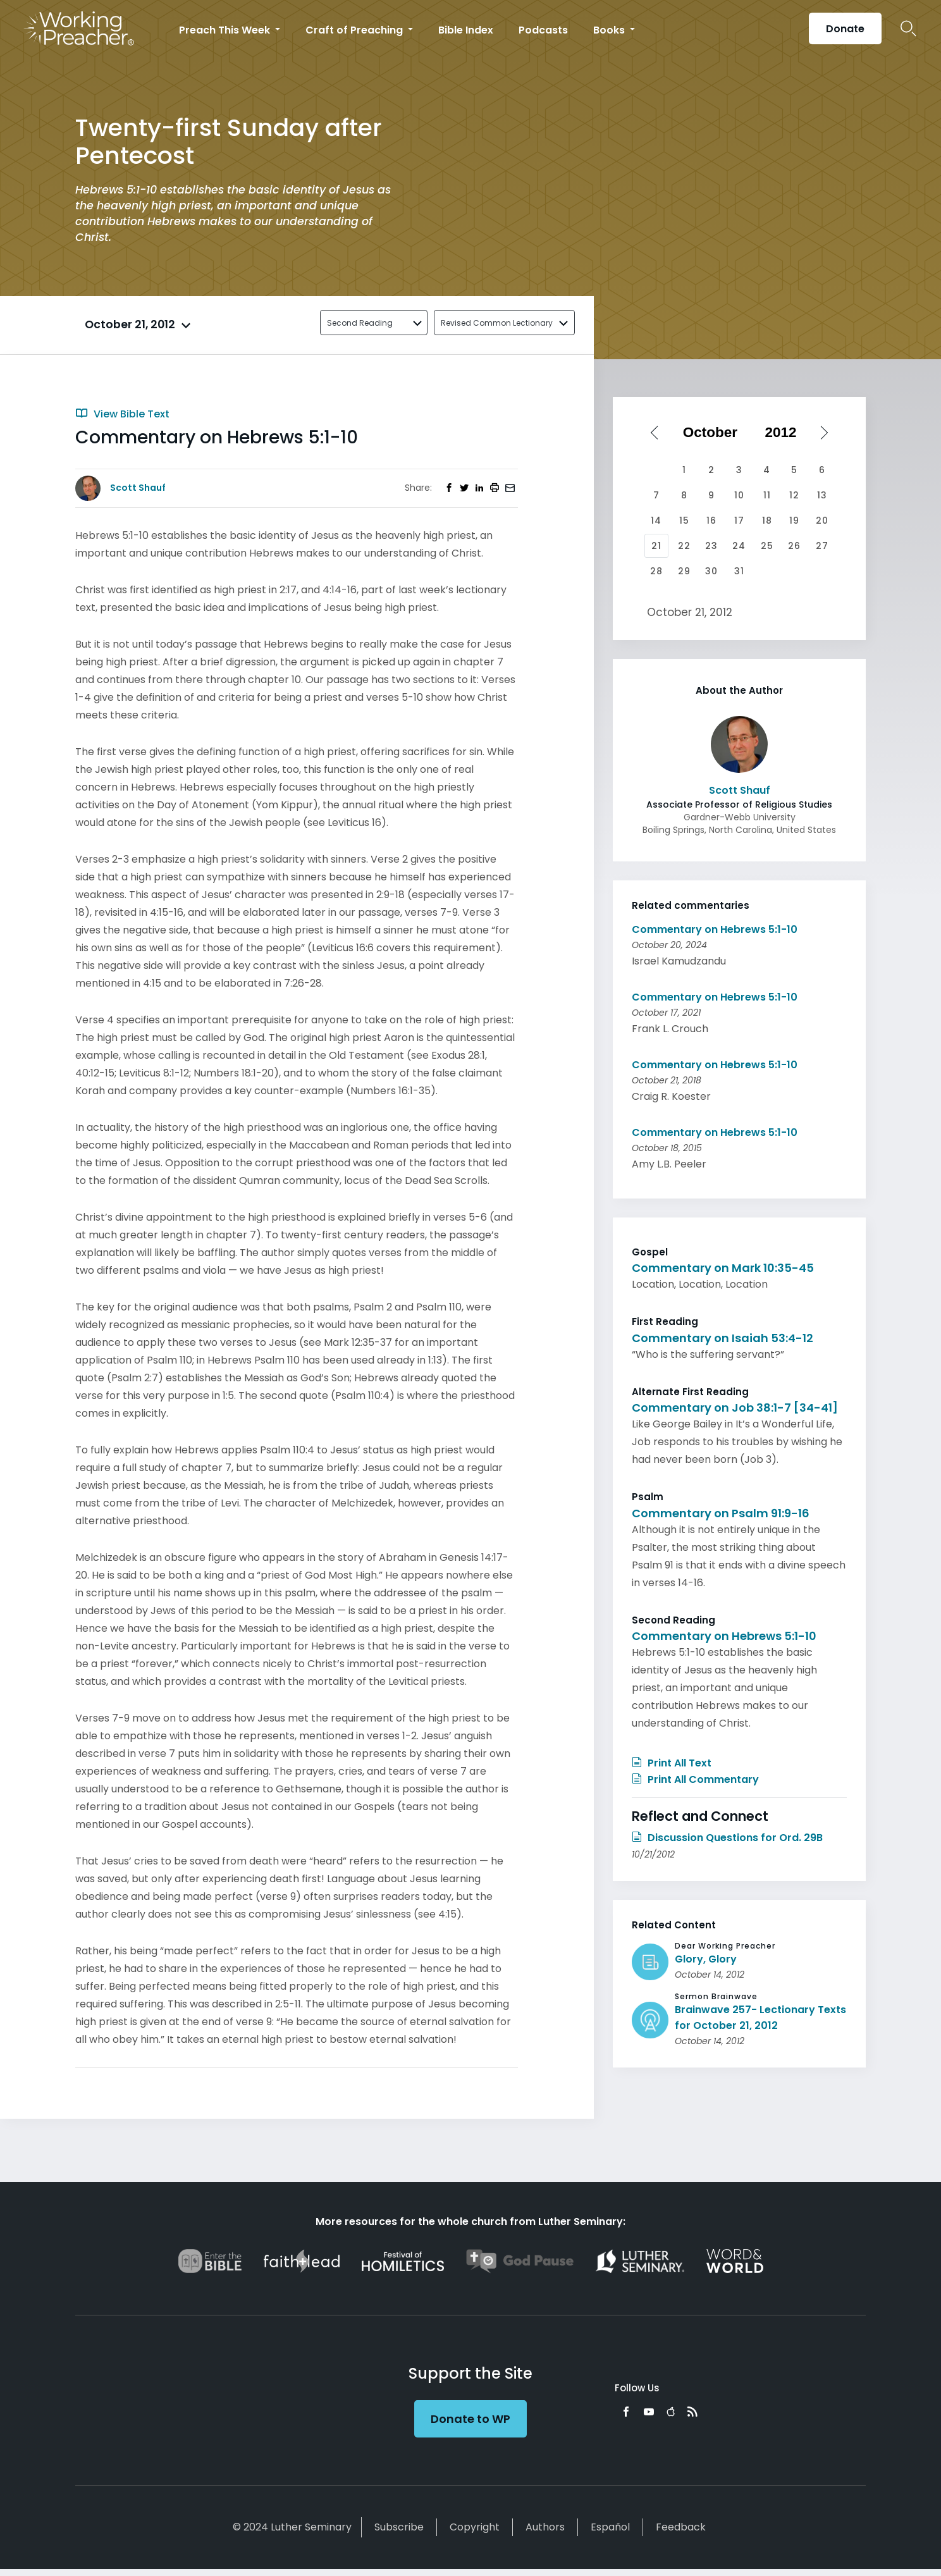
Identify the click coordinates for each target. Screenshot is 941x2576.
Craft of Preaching (355, 30)
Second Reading (360, 322)
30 (711, 571)
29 (684, 571)
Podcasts (543, 30)
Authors (545, 2527)
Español (610, 2527)
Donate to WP (470, 2419)
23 (711, 545)
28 (656, 571)
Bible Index (465, 30)
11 (767, 495)
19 (794, 520)
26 (794, 545)
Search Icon (908, 28)
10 (739, 495)
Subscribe (399, 2527)
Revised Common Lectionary (497, 322)
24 (739, 545)
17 (739, 520)
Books (610, 30)
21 (656, 545)
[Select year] (785, 432)
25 (767, 545)
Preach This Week (226, 30)
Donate (845, 29)
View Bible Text (122, 414)
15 (684, 520)
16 (711, 520)
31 (739, 571)
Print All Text (671, 1763)
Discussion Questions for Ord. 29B (727, 1837)
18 (767, 520)
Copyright (475, 2527)
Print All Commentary (695, 1779)
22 (684, 545)
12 (794, 495)
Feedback (681, 2527)
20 (822, 520)
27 (822, 545)
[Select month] (714, 432)
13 (822, 495)
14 (656, 520)
